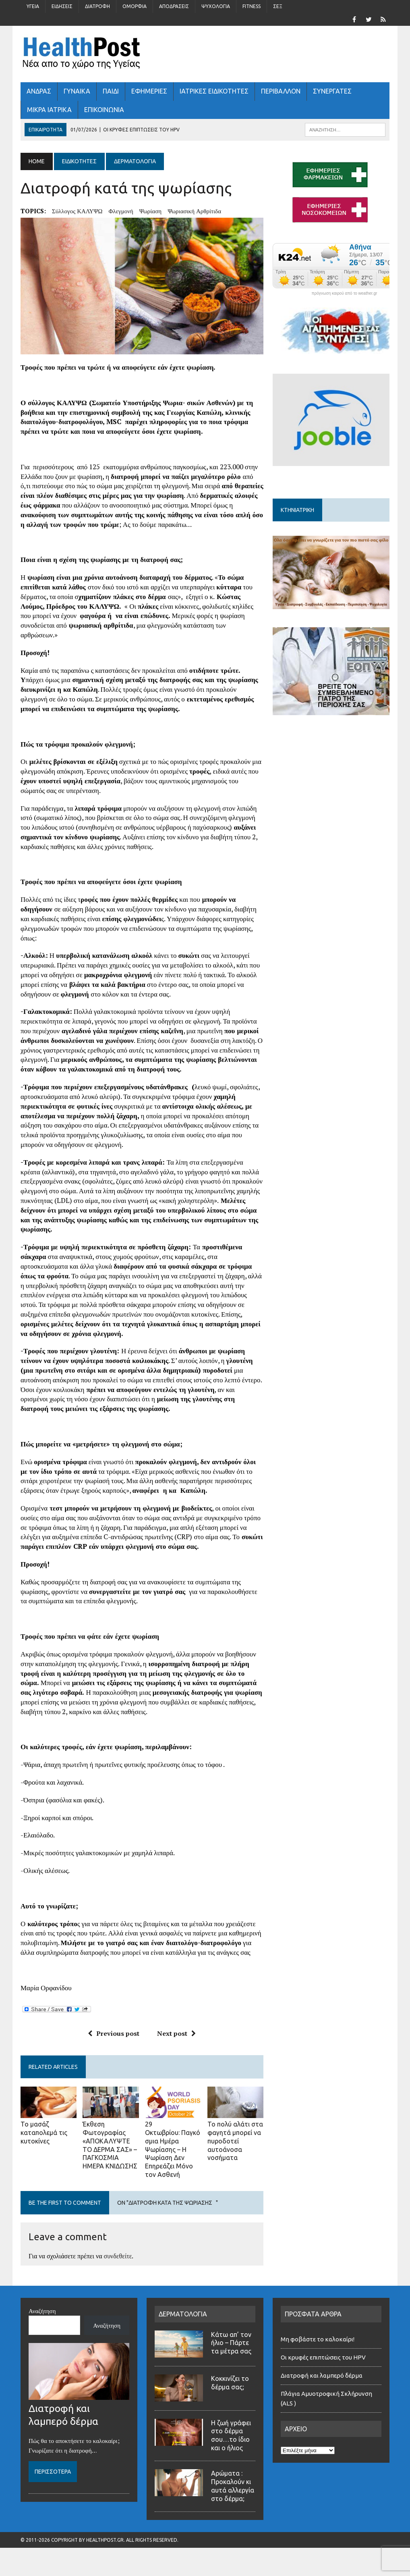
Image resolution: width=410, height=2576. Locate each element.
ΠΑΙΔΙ (111, 91)
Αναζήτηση (42, 2311)
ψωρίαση (150, 211)
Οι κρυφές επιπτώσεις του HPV (323, 2357)
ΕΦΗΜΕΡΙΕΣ (149, 91)
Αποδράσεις (174, 6)
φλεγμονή (121, 211)
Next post (176, 2033)
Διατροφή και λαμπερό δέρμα (321, 2375)
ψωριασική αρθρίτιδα (194, 211)
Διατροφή (97, 6)
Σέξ (277, 6)
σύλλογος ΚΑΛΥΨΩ (77, 211)
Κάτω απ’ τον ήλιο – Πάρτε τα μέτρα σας (231, 2343)
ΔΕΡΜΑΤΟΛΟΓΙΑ (183, 2314)
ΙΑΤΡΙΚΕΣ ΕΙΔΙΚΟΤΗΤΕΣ (214, 91)
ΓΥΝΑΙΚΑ (77, 91)
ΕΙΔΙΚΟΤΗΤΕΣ (79, 161)
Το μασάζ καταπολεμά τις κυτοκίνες (44, 2132)
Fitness (251, 6)
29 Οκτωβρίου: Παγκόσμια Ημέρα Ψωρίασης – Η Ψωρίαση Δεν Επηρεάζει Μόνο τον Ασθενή (172, 2149)
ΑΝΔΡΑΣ (39, 91)
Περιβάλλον (280, 91)
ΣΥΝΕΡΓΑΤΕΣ (332, 91)
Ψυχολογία (215, 6)
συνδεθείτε (118, 2255)
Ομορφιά (134, 6)
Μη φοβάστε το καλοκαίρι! (317, 2339)
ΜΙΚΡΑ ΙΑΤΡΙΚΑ (49, 109)
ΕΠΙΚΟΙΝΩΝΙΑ (104, 109)
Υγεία (33, 6)
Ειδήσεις (62, 6)
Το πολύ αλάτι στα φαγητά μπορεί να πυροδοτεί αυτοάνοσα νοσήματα (235, 2140)
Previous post (113, 2033)
